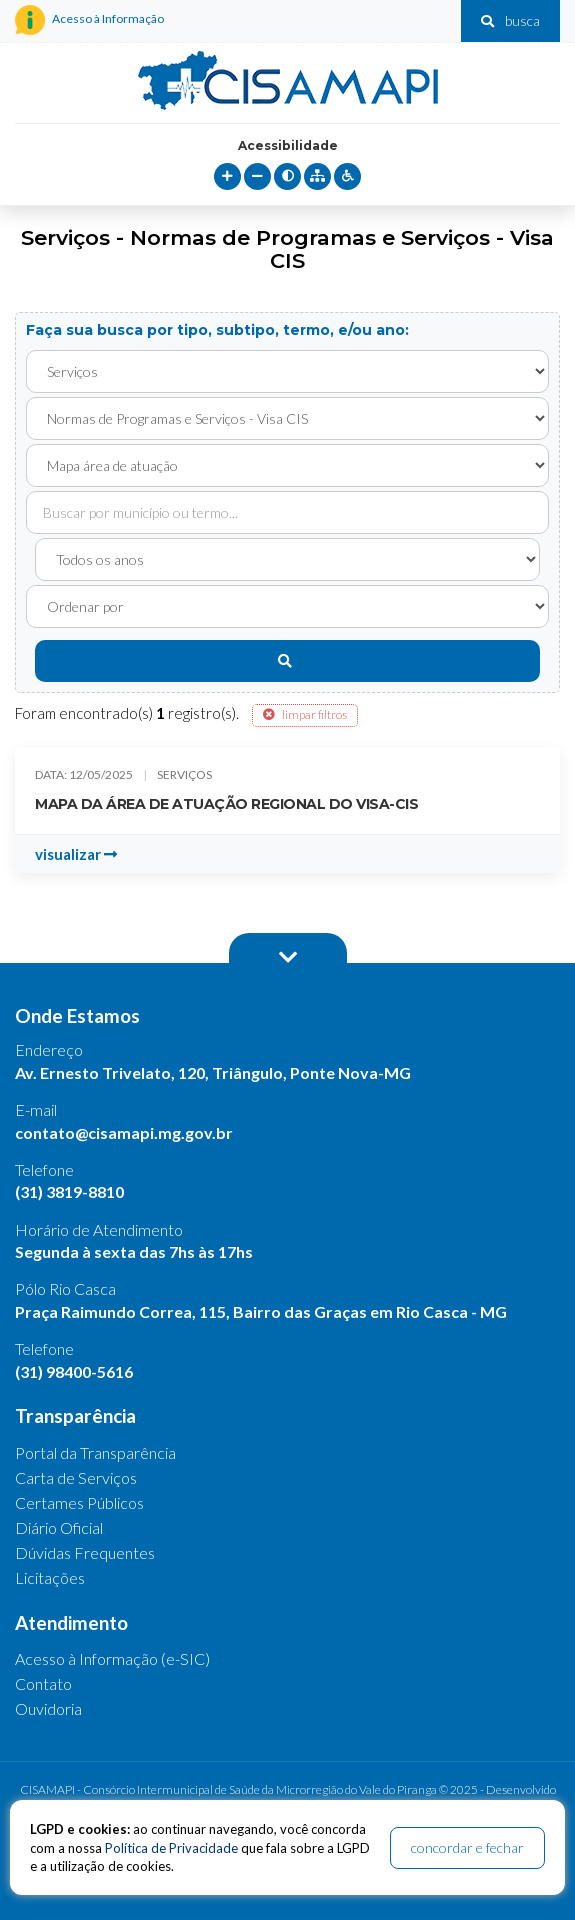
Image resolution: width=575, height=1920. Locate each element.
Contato (43, 1683)
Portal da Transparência (95, 1452)
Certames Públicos (79, 1502)
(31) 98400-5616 (74, 1371)
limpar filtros (305, 714)
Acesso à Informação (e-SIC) (112, 1658)
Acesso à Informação (89, 20)
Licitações (50, 1577)
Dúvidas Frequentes (85, 1552)
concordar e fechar (467, 1847)
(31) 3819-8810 (69, 1191)
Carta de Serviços (76, 1477)
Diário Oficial (59, 1527)
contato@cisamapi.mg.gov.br (124, 1132)
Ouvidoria (48, 1708)
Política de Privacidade (171, 1848)
